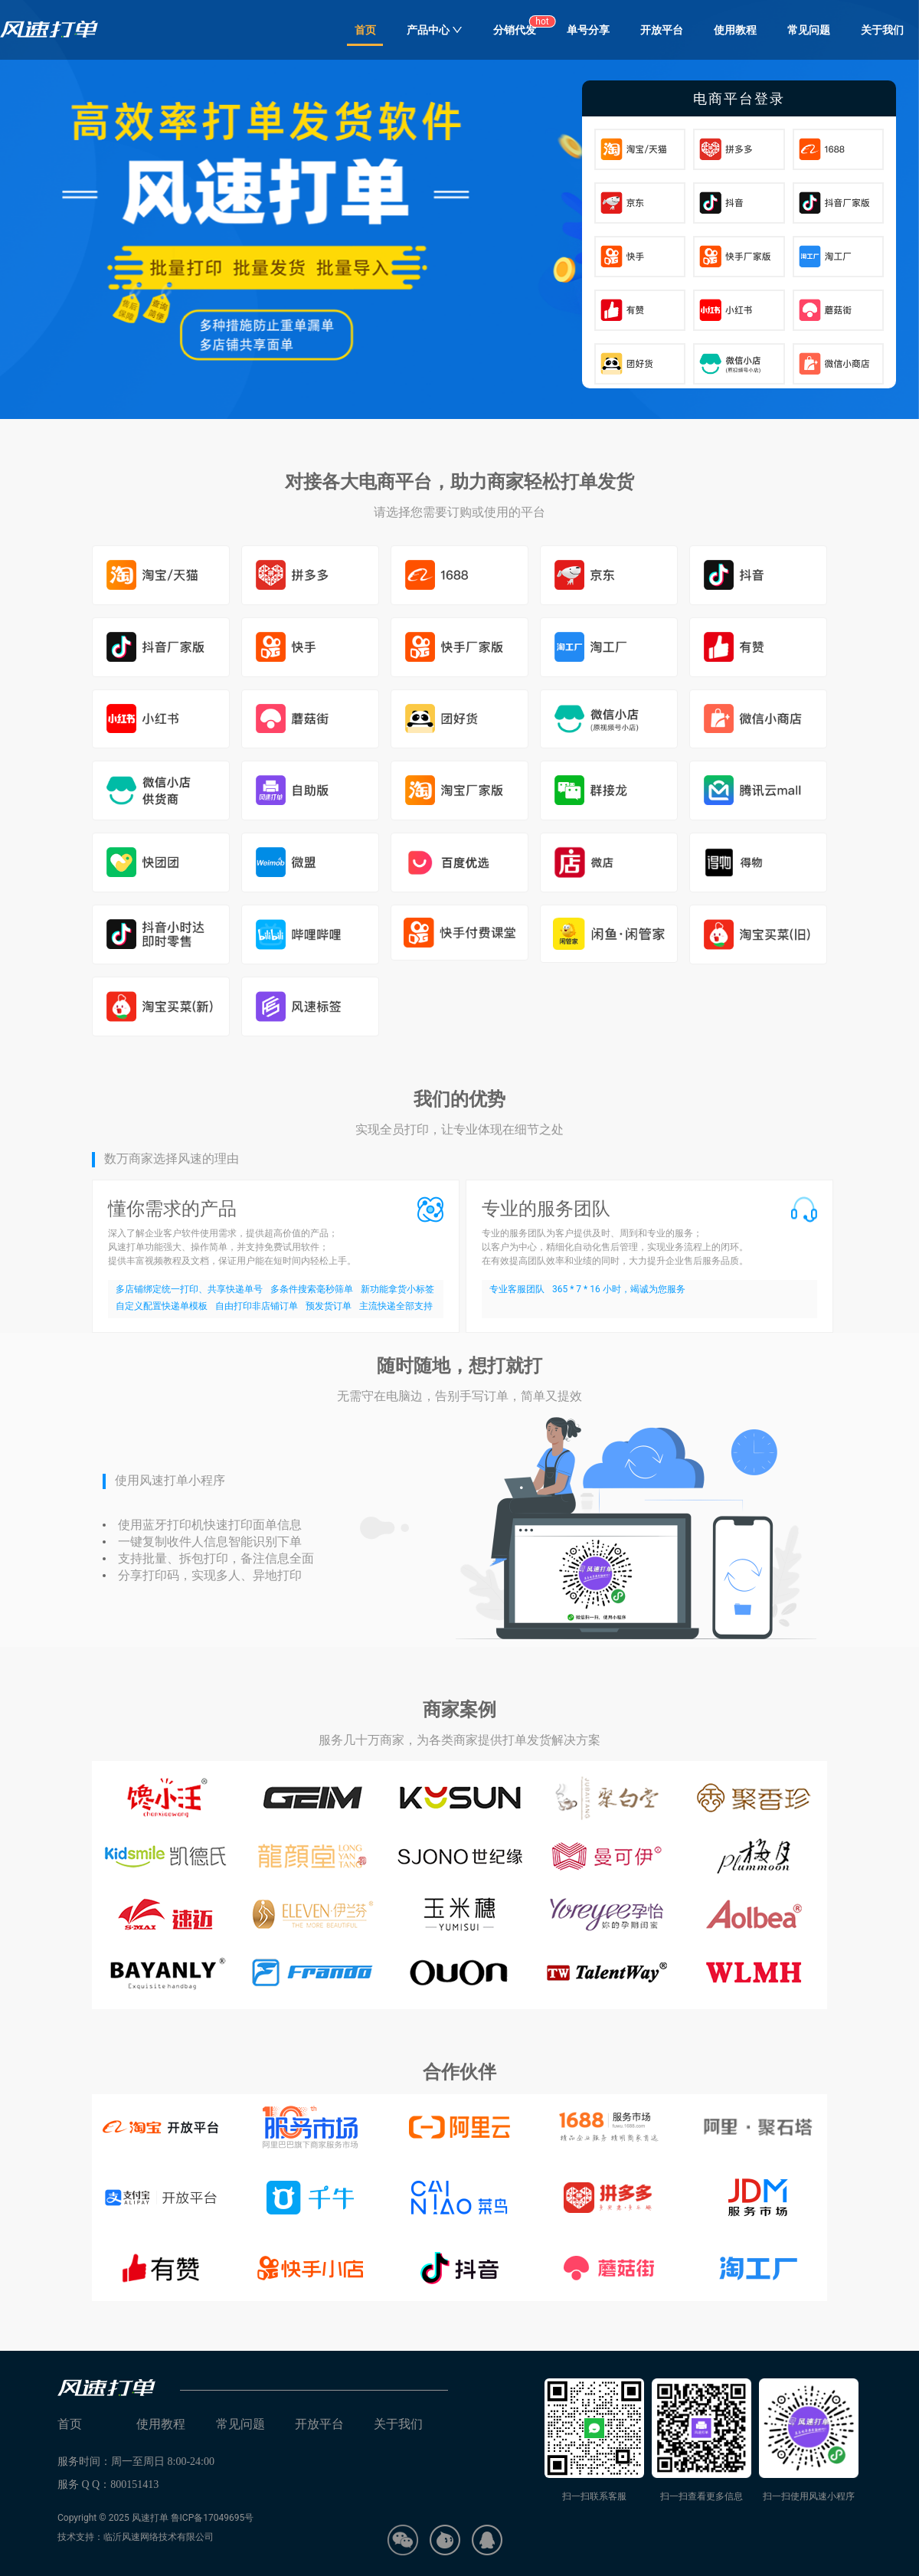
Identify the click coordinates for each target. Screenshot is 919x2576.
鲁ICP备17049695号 (212, 2517)
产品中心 (435, 30)
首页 (365, 30)
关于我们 (882, 30)
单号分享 (588, 30)
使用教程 (735, 30)
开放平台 (661, 30)
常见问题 (808, 30)
